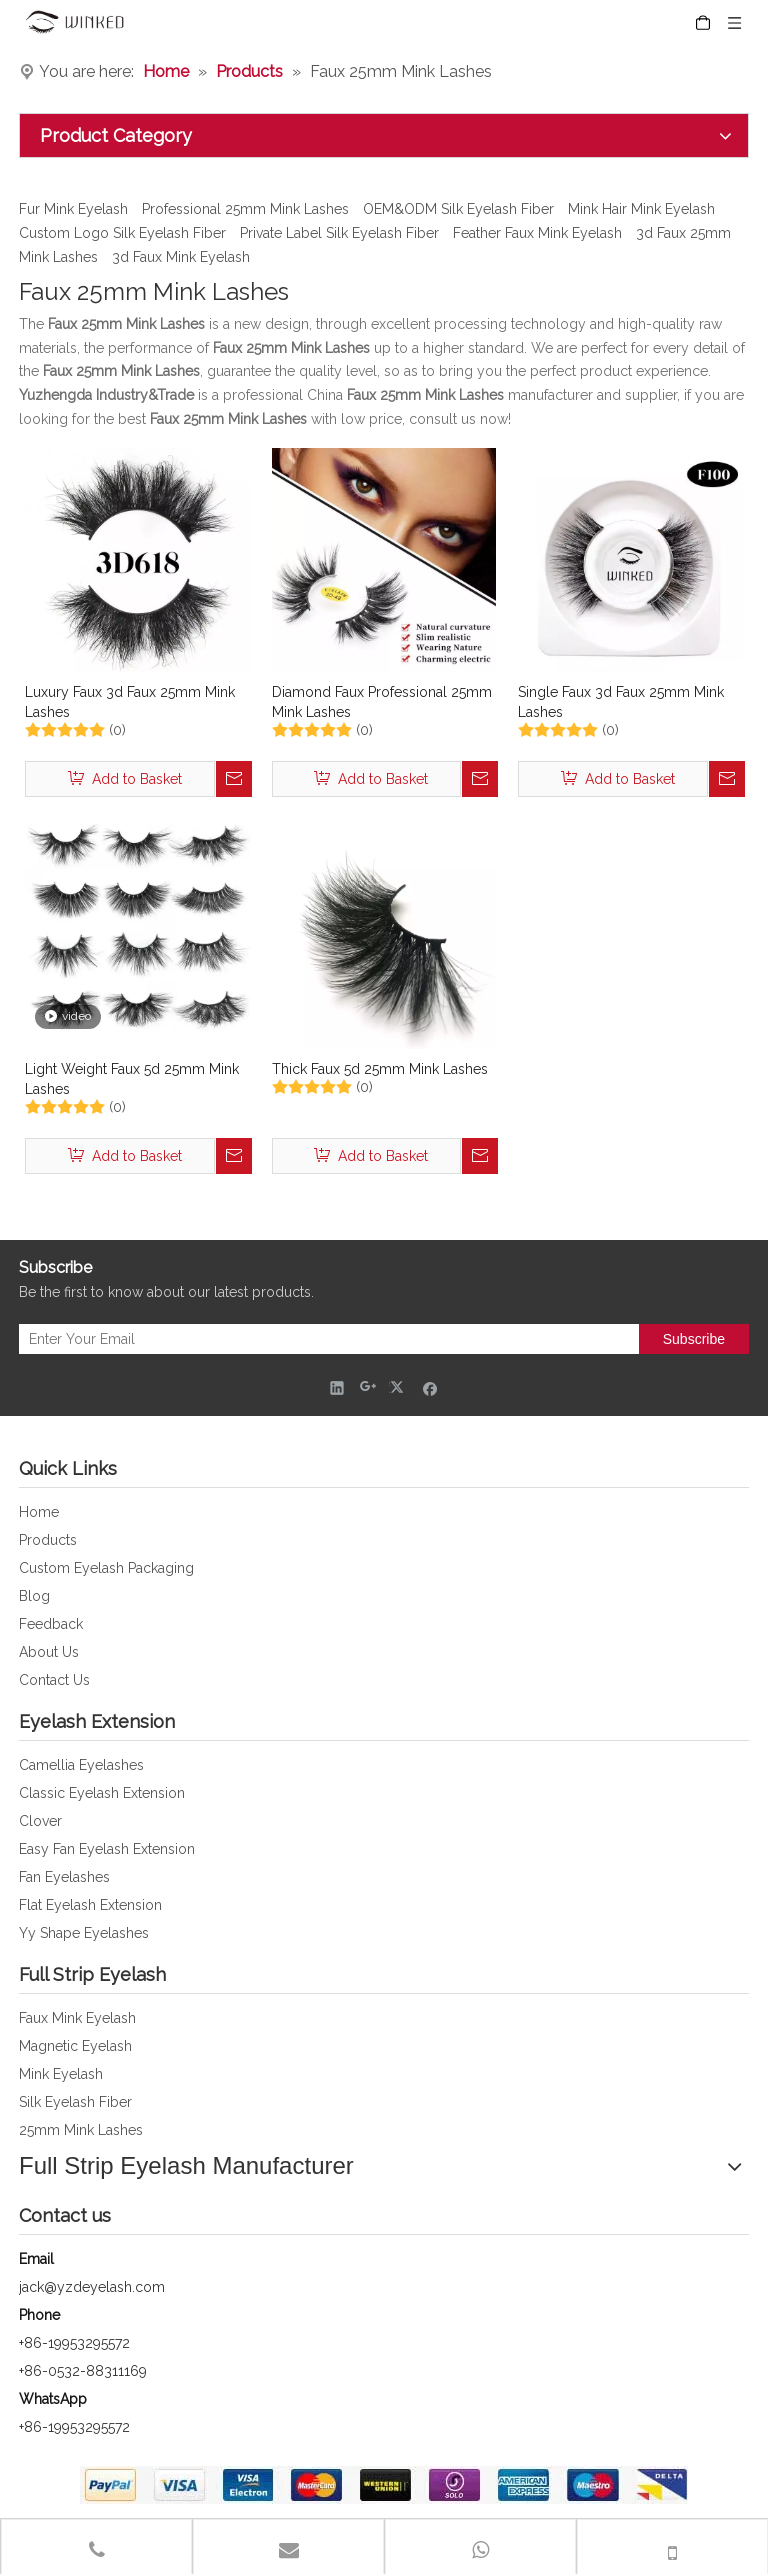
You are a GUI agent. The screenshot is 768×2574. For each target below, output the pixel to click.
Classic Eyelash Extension (102, 1793)
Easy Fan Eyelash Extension (107, 1849)
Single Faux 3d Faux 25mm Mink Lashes (621, 702)
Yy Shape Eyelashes (84, 1933)
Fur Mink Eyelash (73, 209)
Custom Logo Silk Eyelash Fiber (122, 233)
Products (48, 1540)
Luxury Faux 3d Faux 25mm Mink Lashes (130, 702)
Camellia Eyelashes (81, 1765)
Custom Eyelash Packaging (106, 1568)
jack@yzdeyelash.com (92, 2287)
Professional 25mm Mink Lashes (245, 209)
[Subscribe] (694, 1339)
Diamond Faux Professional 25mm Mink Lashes (382, 702)
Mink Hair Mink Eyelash (641, 209)
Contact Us (54, 1680)
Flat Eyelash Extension (90, 1905)
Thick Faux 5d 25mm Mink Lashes (380, 1069)
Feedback (51, 1624)
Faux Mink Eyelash (77, 2018)
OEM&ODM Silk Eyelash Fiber (458, 209)
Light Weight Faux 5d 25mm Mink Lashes (132, 1079)
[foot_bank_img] (384, 2485)
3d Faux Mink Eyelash (181, 257)
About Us (49, 1652)
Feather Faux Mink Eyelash (537, 233)
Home (39, 1512)
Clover (40, 1821)
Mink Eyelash (61, 2074)
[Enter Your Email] (324, 1339)
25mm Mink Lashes (81, 2130)
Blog (34, 1596)
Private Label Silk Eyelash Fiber (339, 233)
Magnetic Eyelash (75, 2046)
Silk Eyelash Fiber (75, 2102)
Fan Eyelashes (64, 1877)
